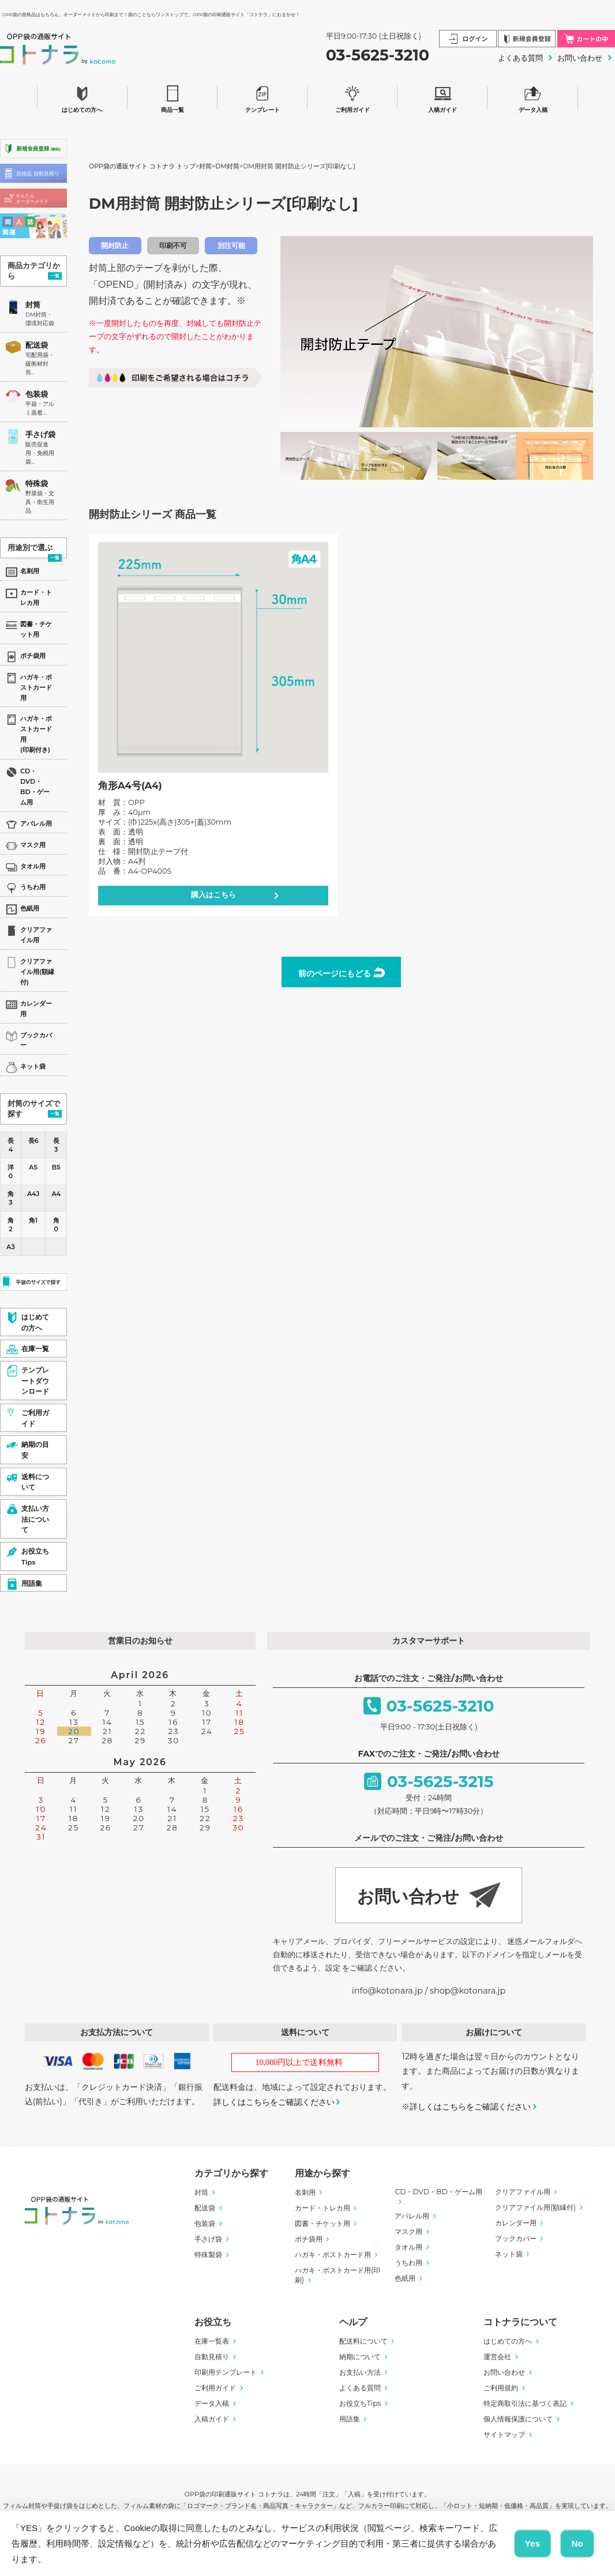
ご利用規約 (500, 2387)
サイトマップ (504, 2434)
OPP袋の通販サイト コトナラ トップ (142, 166)
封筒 (32, 304)
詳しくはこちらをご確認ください (274, 2102)
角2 (10, 1224)
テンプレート (262, 97)
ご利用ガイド (352, 97)
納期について (360, 2356)
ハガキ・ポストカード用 (333, 2254)
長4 (10, 1145)
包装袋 (36, 394)
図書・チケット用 (322, 2223)
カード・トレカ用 (322, 2207)
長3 (56, 1145)
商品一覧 (172, 97)
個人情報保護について (518, 2419)
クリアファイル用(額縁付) (535, 2207)
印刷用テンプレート (225, 2372)
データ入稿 (533, 97)
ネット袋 (509, 2254)
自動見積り (211, 2356)
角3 (10, 1198)
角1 (33, 1220)
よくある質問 (520, 57)
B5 (56, 1167)
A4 (56, 1194)
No (577, 2543)
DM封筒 (227, 166)
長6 (33, 1141)
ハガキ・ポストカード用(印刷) (337, 2275)
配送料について (363, 2341)
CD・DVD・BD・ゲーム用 (438, 2191)
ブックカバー (516, 2238)
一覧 (54, 276)
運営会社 (497, 2356)
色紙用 (405, 2278)
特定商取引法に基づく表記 (525, 2403)
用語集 (349, 2419)
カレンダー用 (516, 2222)
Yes (533, 2543)
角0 (56, 1224)
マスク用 (408, 2231)
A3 (10, 1247)
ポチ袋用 (308, 2239)
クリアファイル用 (522, 2191)
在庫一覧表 (211, 2341)
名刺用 (305, 2192)
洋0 (10, 1171)
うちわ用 (408, 2262)
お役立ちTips (360, 2403)
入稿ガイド (442, 97)
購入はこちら (213, 894)
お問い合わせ (579, 57)
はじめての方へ (82, 97)
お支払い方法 (360, 2372)
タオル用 (408, 2247)
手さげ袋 (40, 434)
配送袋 (36, 345)
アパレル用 (412, 2216)
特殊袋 (36, 483)
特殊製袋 (208, 2254)
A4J (33, 1194)
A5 (33, 1167)
